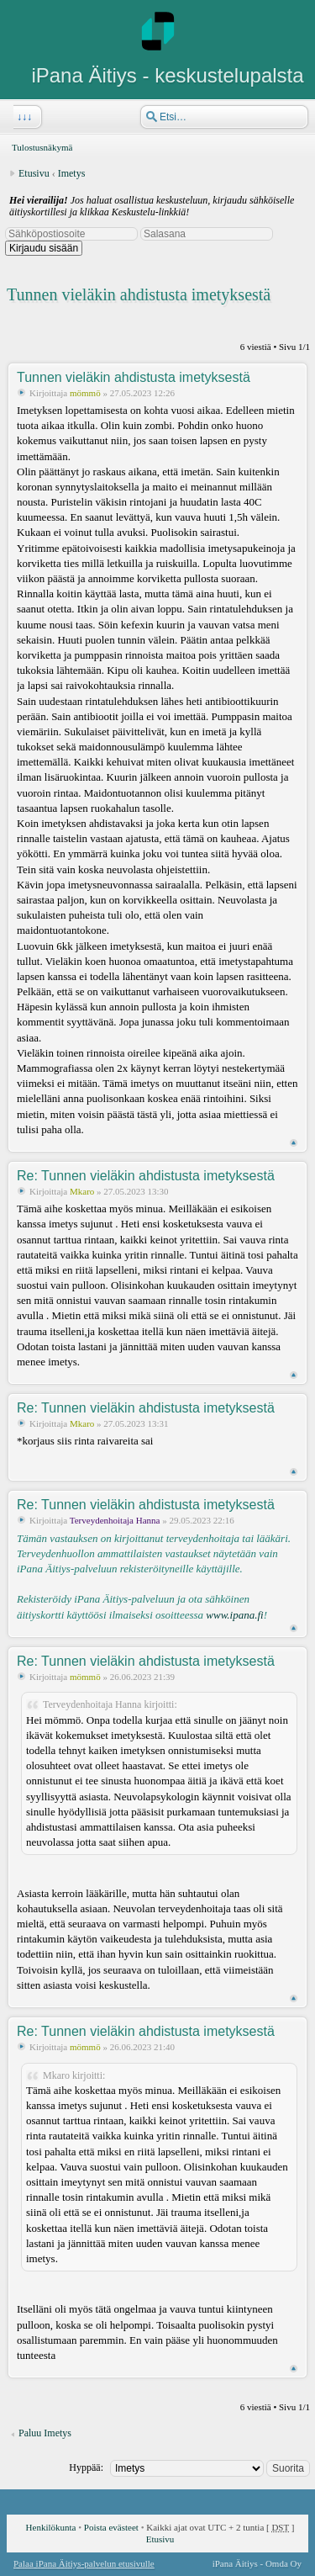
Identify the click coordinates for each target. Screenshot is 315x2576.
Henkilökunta (51, 2527)
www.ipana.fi (234, 1615)
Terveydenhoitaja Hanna (115, 1520)
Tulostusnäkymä (42, 147)
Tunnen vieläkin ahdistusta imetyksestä (138, 294)
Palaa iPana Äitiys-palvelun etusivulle (84, 2563)
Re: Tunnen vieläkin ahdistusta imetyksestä (146, 1176)
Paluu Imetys (44, 2433)
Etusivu (34, 173)
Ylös (293, 1143)
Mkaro (82, 1191)
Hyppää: (86, 2467)
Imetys (72, 173)
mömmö (85, 393)
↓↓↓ (22, 116)
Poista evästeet (111, 2527)
